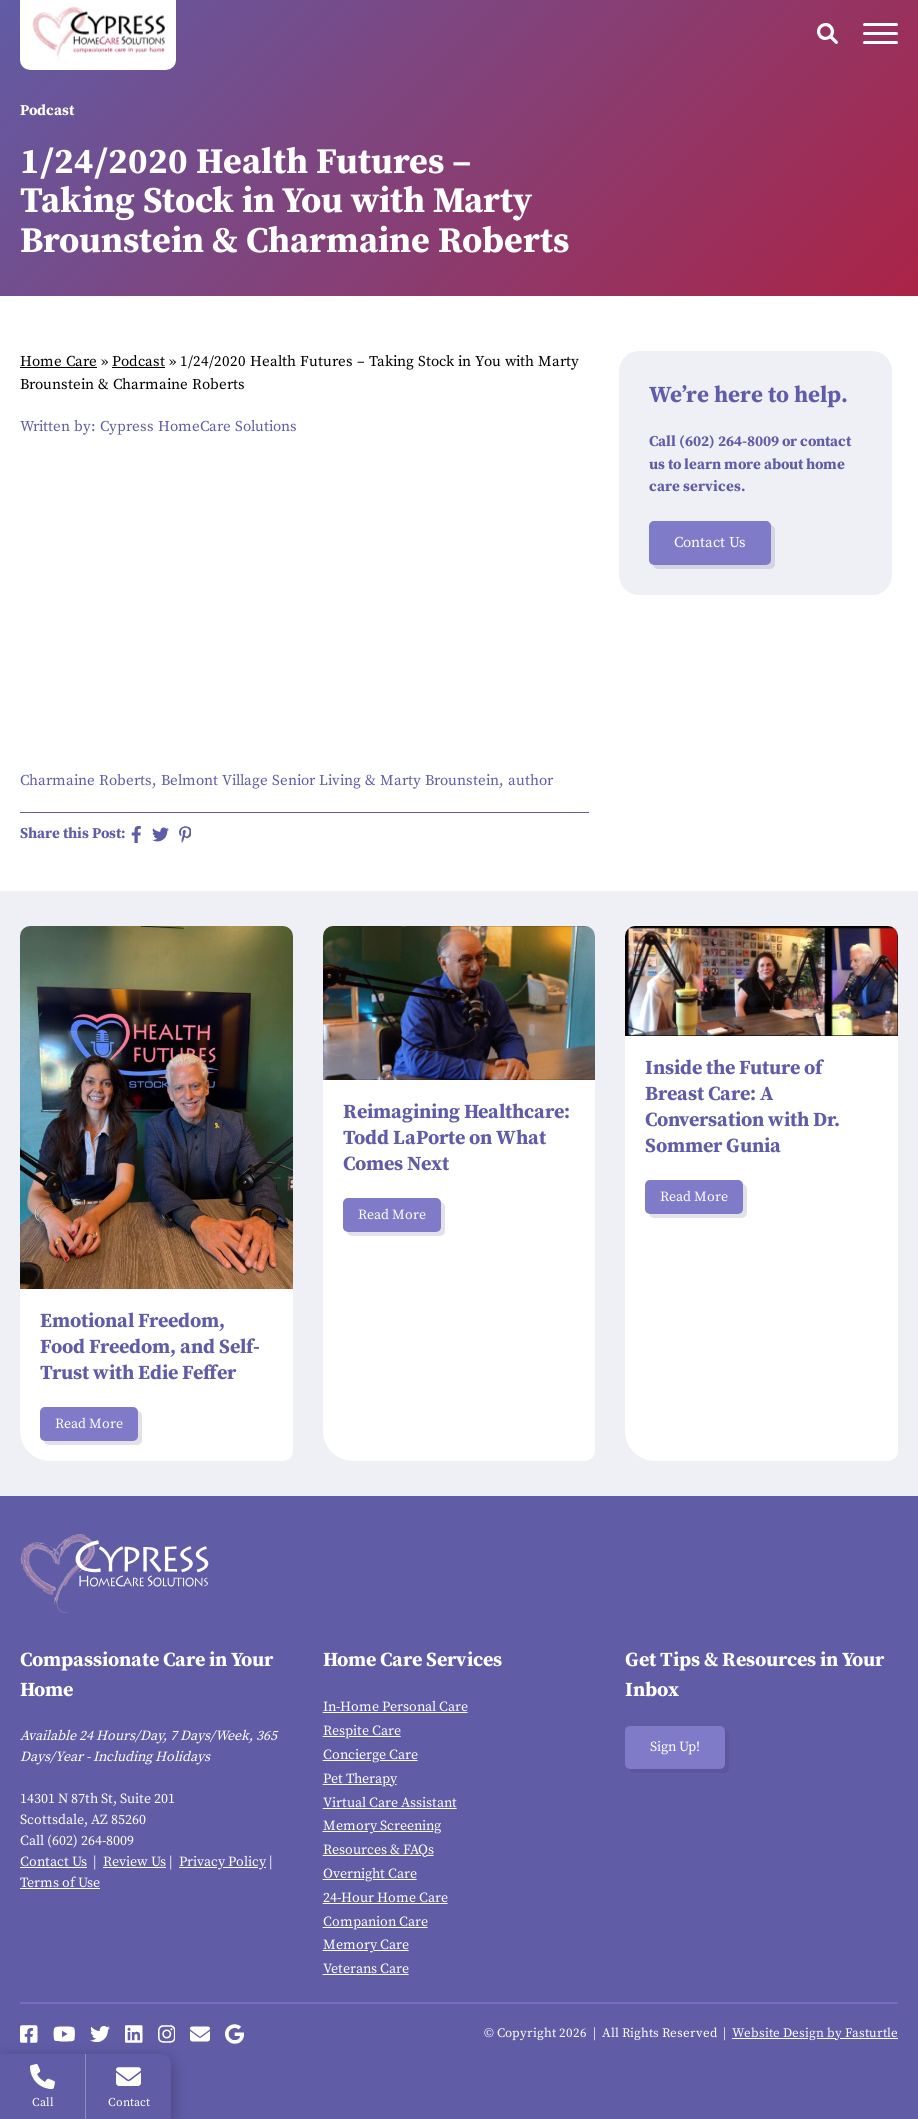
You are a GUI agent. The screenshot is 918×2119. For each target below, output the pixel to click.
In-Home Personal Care (395, 1707)
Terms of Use (60, 1883)
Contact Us (710, 542)
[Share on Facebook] (136, 834)
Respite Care (362, 1731)
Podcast (138, 361)
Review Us (134, 1862)
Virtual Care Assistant (390, 1803)
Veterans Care (366, 1969)
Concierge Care (370, 1755)
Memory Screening (382, 1826)
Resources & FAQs (378, 1850)
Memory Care (366, 1945)
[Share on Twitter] (160, 834)
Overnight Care (370, 1874)
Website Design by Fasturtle (815, 2033)
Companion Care (375, 1922)
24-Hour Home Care (385, 1898)
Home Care (58, 361)
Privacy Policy (222, 1862)
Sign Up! (675, 1747)
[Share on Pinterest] (185, 834)
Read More (89, 1424)
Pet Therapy (360, 1779)
